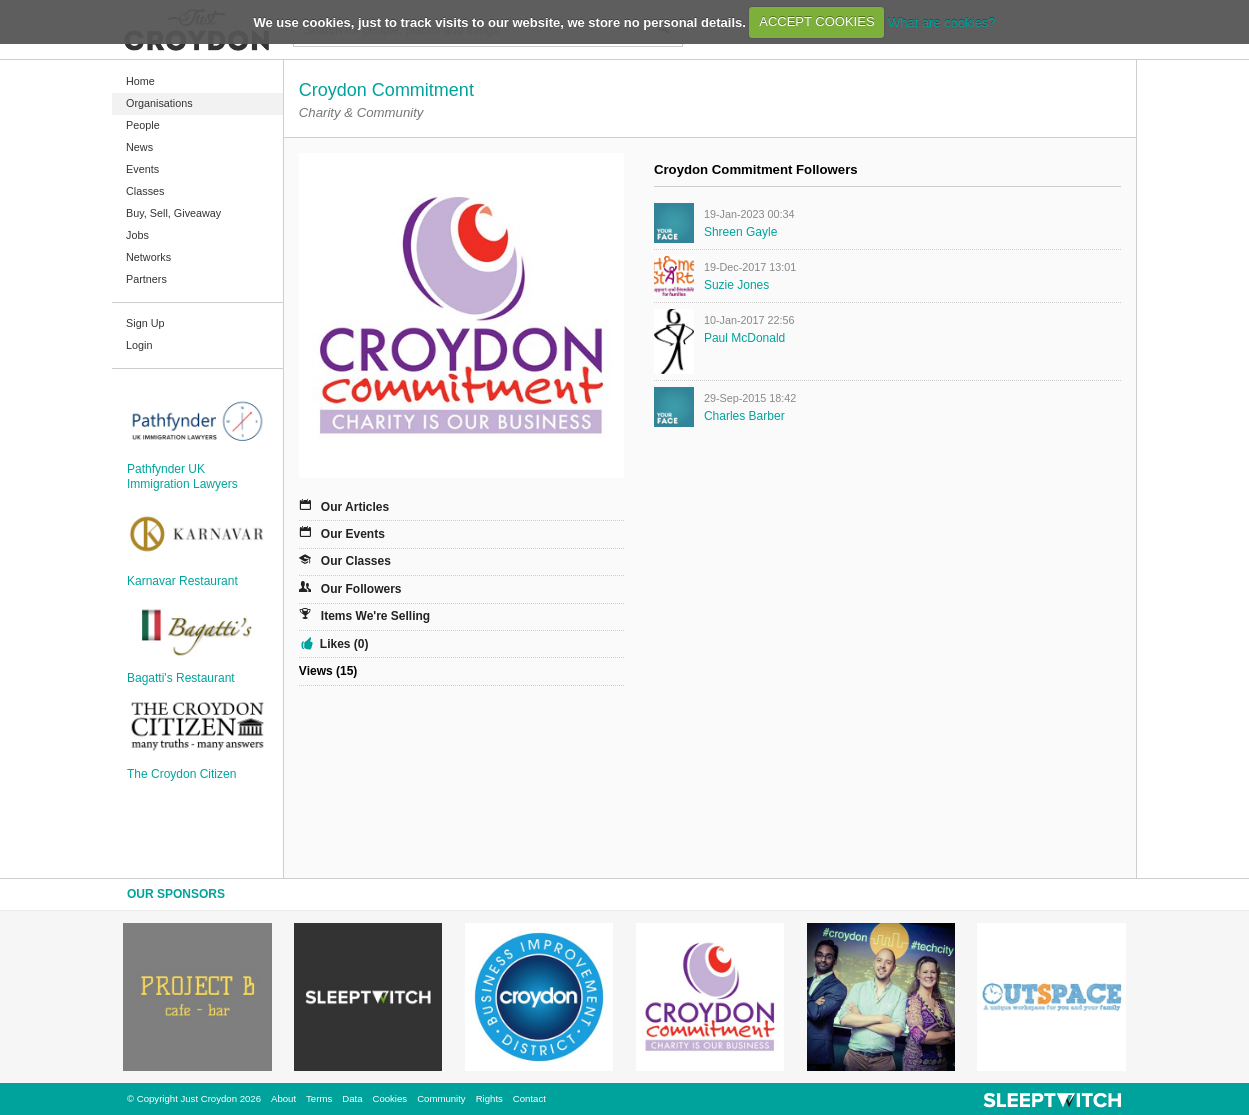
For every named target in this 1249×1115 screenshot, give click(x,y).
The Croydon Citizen (181, 774)
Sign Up (145, 323)
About (283, 1098)
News (139, 147)
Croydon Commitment (386, 90)
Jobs (137, 235)
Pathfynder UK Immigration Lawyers (182, 476)
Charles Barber (744, 416)
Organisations (159, 103)
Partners (146, 279)
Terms (319, 1098)
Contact (529, 1098)
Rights (489, 1098)
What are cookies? (942, 21)
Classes (145, 191)
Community (441, 1098)
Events (142, 169)
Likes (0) (344, 644)
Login (139, 345)
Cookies (389, 1098)
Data (352, 1098)
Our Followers (361, 589)
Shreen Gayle (740, 232)
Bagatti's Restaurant (181, 678)
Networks (148, 257)
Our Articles (355, 507)
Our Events (353, 534)
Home (140, 81)
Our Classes (356, 561)
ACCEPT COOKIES (816, 21)
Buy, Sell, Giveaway (173, 213)
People (143, 125)
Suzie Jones (736, 285)
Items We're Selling (375, 616)
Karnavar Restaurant (182, 581)
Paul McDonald (744, 338)
